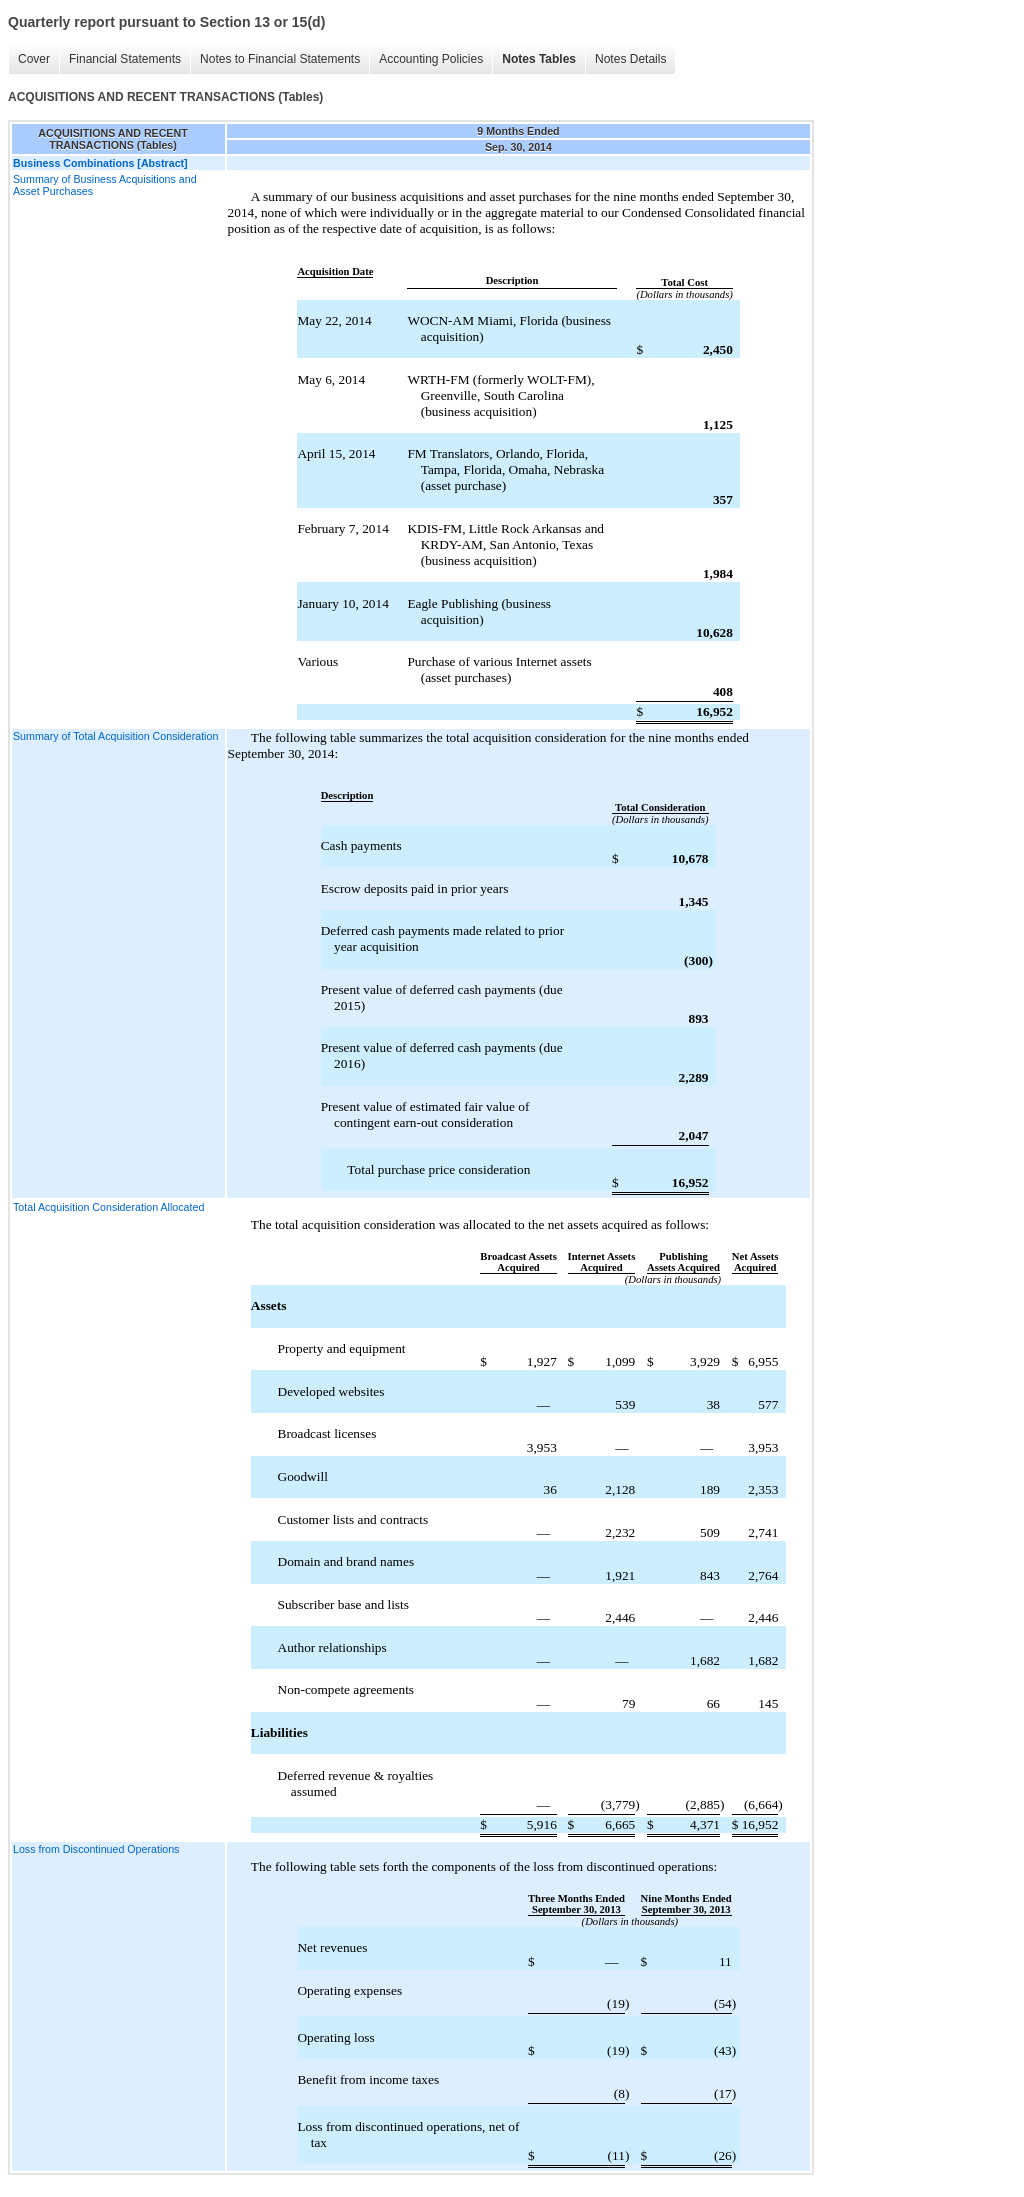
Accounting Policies (431, 59)
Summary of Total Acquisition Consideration (115, 736)
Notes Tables (539, 59)
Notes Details (630, 59)
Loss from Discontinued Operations (96, 1849)
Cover (34, 59)
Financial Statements (125, 59)
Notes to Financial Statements (280, 59)
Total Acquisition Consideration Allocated (108, 1207)
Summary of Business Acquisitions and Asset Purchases (105, 185)
